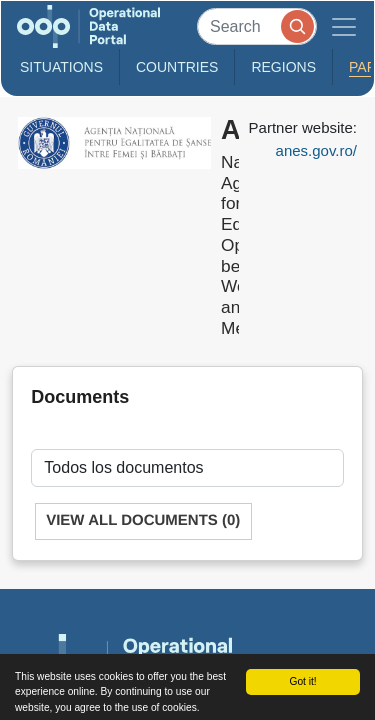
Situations (61, 67)
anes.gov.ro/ (316, 150)
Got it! (302, 681)
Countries (177, 67)
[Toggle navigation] (344, 26)
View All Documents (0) (143, 520)
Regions (283, 67)
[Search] (257, 26)
